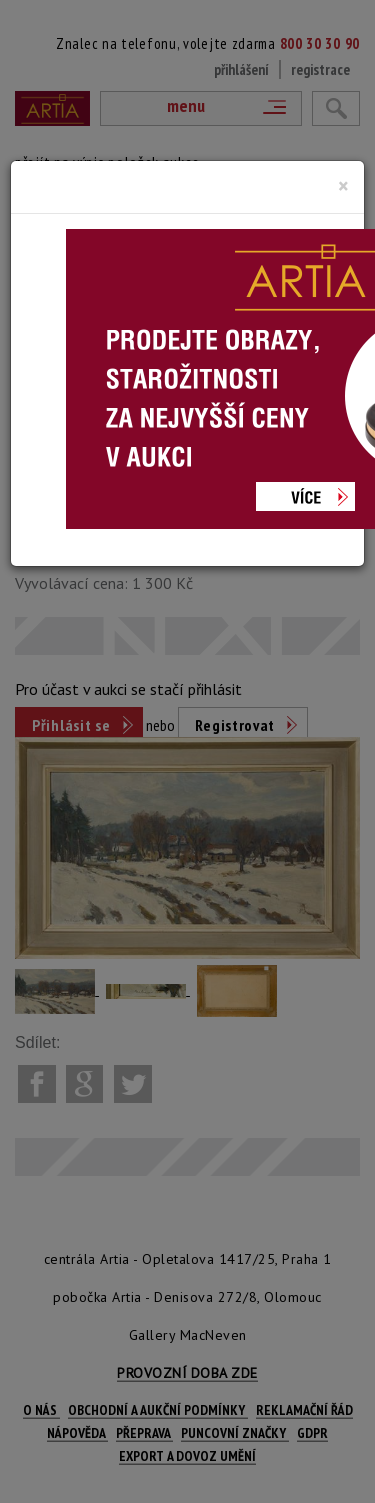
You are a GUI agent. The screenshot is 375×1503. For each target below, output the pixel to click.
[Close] (343, 186)
